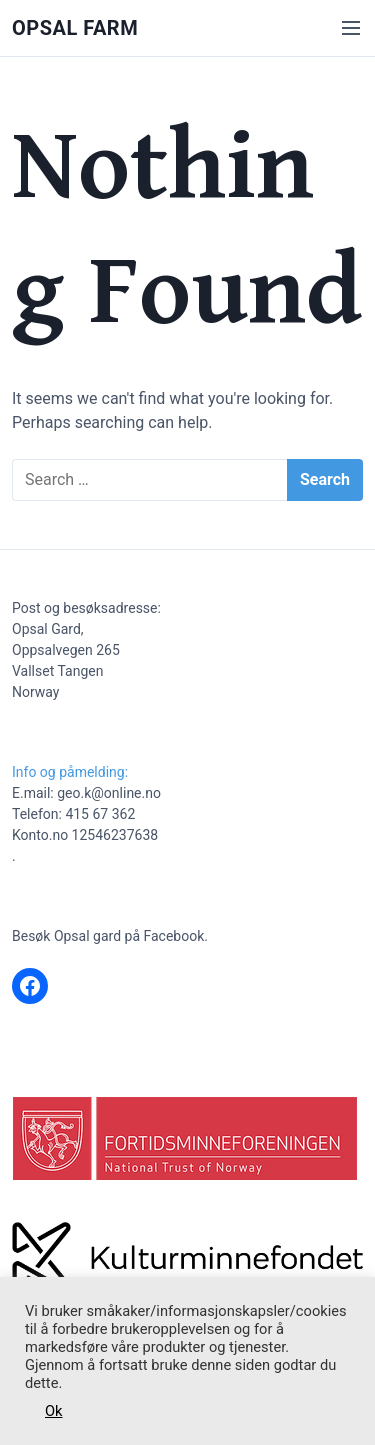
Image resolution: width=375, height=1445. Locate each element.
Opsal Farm (75, 28)
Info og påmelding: (70, 772)
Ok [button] (54, 1411)
